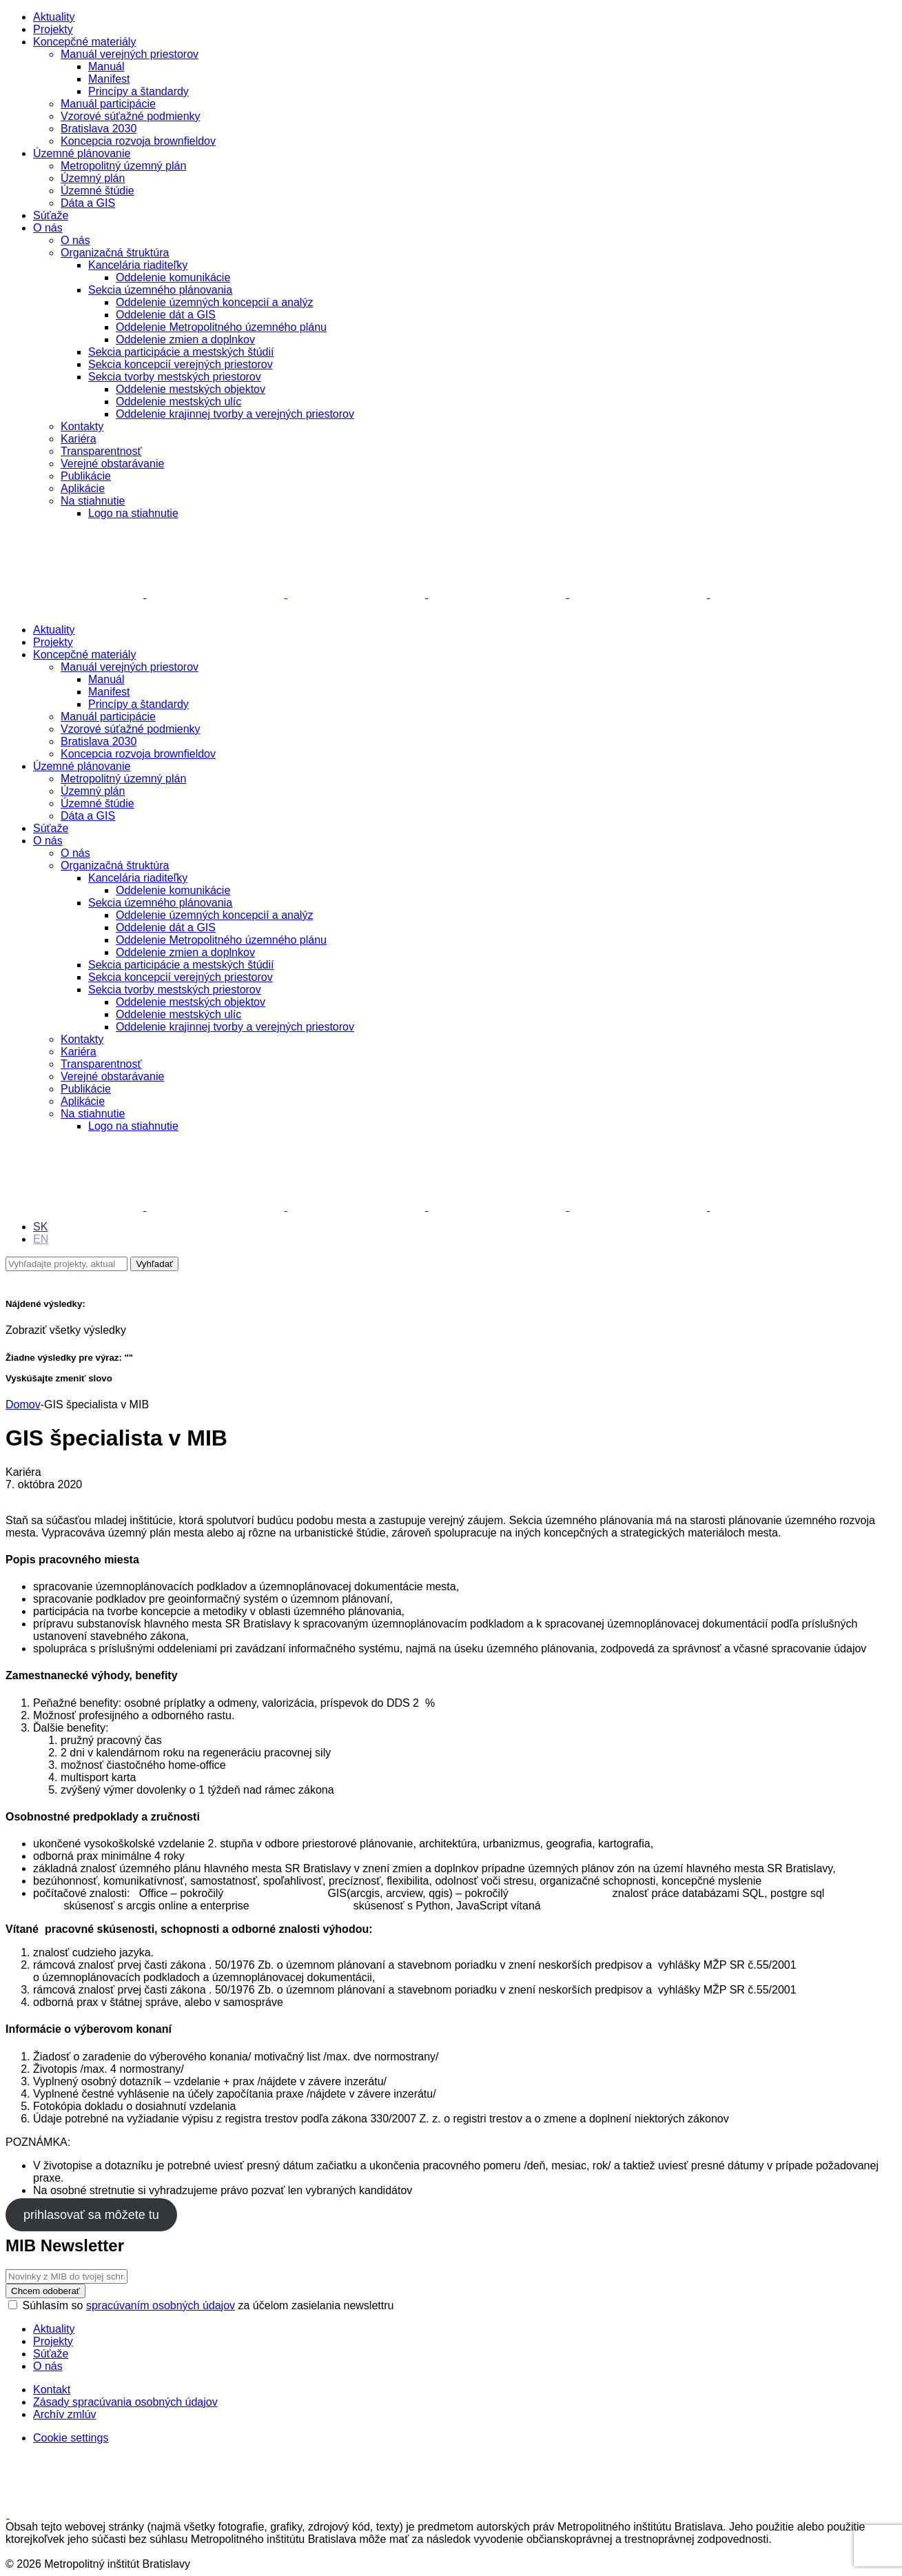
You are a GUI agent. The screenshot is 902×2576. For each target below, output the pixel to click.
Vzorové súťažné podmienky (131, 116)
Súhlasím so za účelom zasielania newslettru (200, 2305)
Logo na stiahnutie (133, 513)
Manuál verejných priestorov (129, 54)
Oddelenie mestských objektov (190, 389)
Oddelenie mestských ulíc (178, 401)
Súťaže (50, 215)
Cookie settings (70, 2438)
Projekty (53, 29)
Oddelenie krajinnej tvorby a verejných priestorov (235, 414)
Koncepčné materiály (84, 42)
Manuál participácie (108, 104)
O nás (48, 228)
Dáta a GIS (88, 203)
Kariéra (78, 439)
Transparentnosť (101, 451)
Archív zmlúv (64, 2414)
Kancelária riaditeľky (137, 265)
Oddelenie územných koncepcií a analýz (214, 302)
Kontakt (51, 2389)
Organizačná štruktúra (115, 252)
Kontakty (82, 426)
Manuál (106, 66)
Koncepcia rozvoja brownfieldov (138, 141)
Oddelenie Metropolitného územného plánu (221, 327)
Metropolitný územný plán (123, 166)
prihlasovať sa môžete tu (91, 2215)
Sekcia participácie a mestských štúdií (181, 352)
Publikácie (86, 476)
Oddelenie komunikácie (173, 277)
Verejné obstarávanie (112, 463)
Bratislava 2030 (98, 128)
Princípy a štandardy (138, 91)
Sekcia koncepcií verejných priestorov (180, 364)
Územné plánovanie (81, 153)
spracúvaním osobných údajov (160, 2305)
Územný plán (93, 178)
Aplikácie (83, 488)
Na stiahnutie (93, 501)
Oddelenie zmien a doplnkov (185, 339)
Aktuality (53, 17)
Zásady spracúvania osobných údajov (125, 2402)
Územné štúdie (97, 190)
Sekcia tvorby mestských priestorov (174, 377)
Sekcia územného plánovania (160, 290)
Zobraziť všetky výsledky (66, 1330)
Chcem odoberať (45, 2291)
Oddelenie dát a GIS (166, 315)
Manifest (109, 79)
